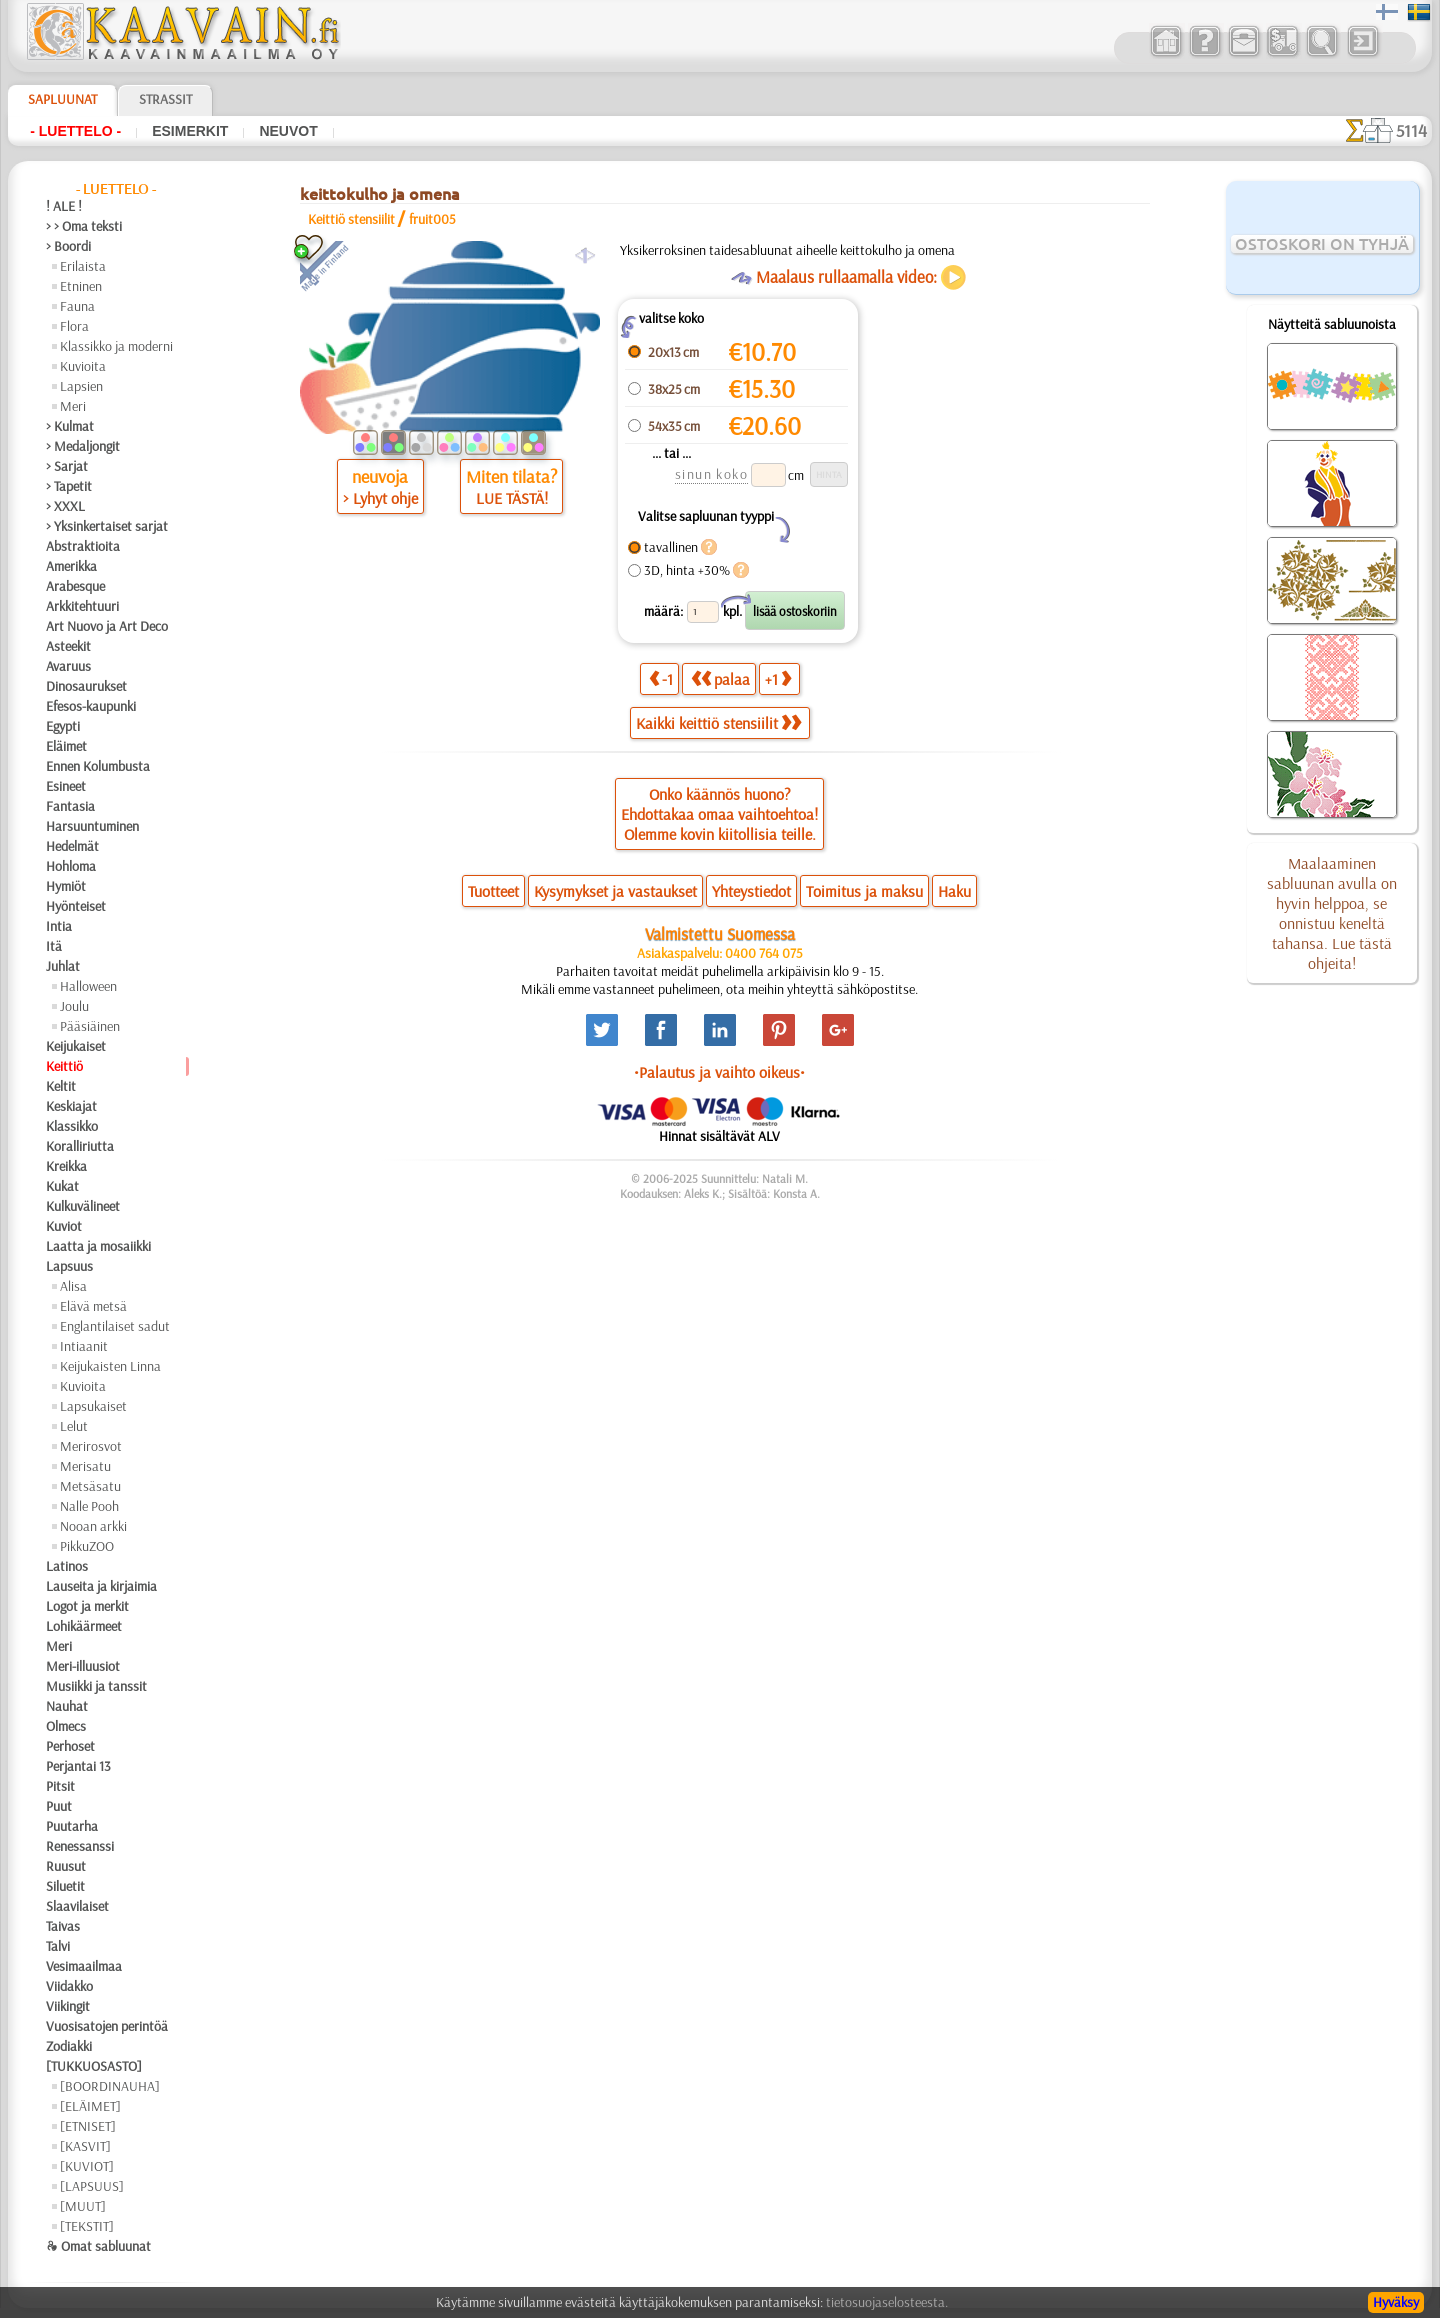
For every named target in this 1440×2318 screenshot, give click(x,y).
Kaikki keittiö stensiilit (718, 723)
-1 (661, 678)
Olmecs (66, 1726)
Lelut (74, 1426)
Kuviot (64, 1226)
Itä (54, 946)
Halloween (88, 986)
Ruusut (66, 1866)
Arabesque (75, 586)
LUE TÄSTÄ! (512, 498)
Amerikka (71, 566)
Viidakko (69, 1986)
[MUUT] (83, 2206)
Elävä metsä (93, 1306)
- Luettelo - (75, 131)
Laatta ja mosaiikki (98, 1246)
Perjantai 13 (78, 1766)
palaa (720, 678)
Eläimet (66, 746)
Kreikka (66, 1166)
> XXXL (65, 506)
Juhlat (63, 966)
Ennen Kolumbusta (98, 766)
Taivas (63, 1926)
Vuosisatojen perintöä (107, 2026)
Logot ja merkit (87, 1606)
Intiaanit (84, 1346)
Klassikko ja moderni (116, 346)
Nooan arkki (93, 1526)
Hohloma (71, 866)
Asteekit (68, 646)
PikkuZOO (87, 1546)
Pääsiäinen (90, 1026)
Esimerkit (190, 131)
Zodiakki (69, 2046)
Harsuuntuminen (92, 826)
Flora (74, 326)
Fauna (77, 306)
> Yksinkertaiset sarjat (107, 526)
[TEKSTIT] (87, 2226)
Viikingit (68, 2006)
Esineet (66, 786)
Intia (59, 926)
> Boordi (68, 246)
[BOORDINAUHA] (110, 2086)
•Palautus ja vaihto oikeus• (719, 1072)
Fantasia (70, 806)
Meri (73, 406)
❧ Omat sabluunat (98, 2246)
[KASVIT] (85, 2146)
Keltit (61, 1086)
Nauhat (67, 1706)
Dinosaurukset (86, 686)
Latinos (67, 1566)
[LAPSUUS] (92, 2186)
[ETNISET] (88, 2126)
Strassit (165, 99)
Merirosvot (91, 1446)
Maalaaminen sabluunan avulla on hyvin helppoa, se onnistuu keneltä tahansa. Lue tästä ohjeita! (1332, 913)
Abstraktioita (83, 546)
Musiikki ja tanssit (96, 1686)
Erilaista (83, 266)
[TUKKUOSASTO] (94, 2066)
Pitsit (60, 1786)
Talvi (58, 1946)
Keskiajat (71, 1106)
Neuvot (288, 131)
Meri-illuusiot (83, 1666)
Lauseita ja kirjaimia (101, 1586)
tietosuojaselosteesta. (887, 2302)
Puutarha (72, 1826)
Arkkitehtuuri (82, 606)
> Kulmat (70, 426)
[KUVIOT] (87, 2166)
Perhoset (70, 1746)
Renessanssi (80, 1846)
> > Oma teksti (84, 226)
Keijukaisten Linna (110, 1366)
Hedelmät (72, 846)
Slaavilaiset (77, 1906)
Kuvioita (83, 366)
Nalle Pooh (89, 1506)
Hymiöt (66, 886)
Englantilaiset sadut (115, 1326)
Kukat (62, 1186)
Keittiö (64, 1066)
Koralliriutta (80, 1146)
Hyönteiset (76, 906)
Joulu (74, 1006)
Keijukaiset (76, 1046)
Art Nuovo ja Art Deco (107, 626)
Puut (59, 1806)
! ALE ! (64, 206)
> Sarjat (67, 466)
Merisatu (85, 1466)
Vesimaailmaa (84, 1966)
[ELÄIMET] (90, 2106)
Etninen (81, 286)
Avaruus (68, 666)
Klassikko (72, 1126)
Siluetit (65, 1886)
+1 (778, 678)
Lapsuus (69, 1266)
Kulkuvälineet (83, 1206)
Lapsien (81, 386)
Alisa (73, 1286)
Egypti (63, 726)
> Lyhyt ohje (380, 498)
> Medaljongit (83, 446)
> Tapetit (69, 486)
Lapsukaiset (93, 1406)
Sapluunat (62, 99)
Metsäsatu (90, 1486)
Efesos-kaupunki (91, 706)
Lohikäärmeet (84, 1626)
